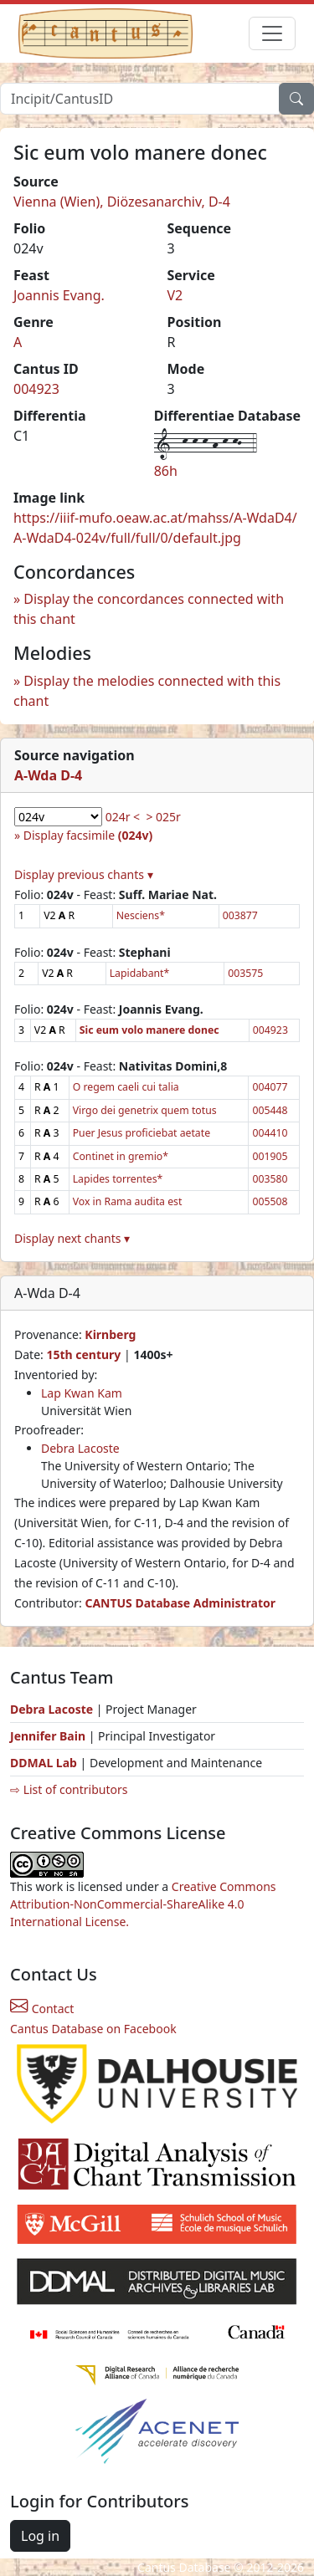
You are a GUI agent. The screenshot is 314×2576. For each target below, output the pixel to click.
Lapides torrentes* (118, 1179)
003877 (240, 915)
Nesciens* (140, 915)
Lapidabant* (140, 973)
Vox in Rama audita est (128, 1201)
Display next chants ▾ (72, 1238)
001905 (269, 1156)
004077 (269, 1087)
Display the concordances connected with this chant (148, 609)
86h (166, 471)
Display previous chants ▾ (83, 874)
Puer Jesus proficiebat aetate (141, 1133)
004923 (36, 389)
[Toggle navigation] (272, 33)
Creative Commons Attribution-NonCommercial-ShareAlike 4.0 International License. (143, 1903)
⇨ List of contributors (68, 1789)
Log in (40, 2536)
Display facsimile (87, 835)
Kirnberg (110, 1334)
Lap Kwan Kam (81, 1393)
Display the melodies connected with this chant (147, 691)
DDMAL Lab (43, 1763)
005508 (269, 1201)
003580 (269, 1179)
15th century (83, 1354)
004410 (269, 1133)
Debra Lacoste (80, 1448)
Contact (42, 2008)
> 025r (163, 817)
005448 (269, 1110)
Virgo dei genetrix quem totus (145, 1110)
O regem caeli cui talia (126, 1087)
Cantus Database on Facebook (93, 2029)
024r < (123, 817)
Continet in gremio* (120, 1156)
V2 (175, 295)
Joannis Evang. (59, 295)
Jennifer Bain (49, 1736)
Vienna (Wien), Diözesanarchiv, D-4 (121, 201)
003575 (245, 973)
